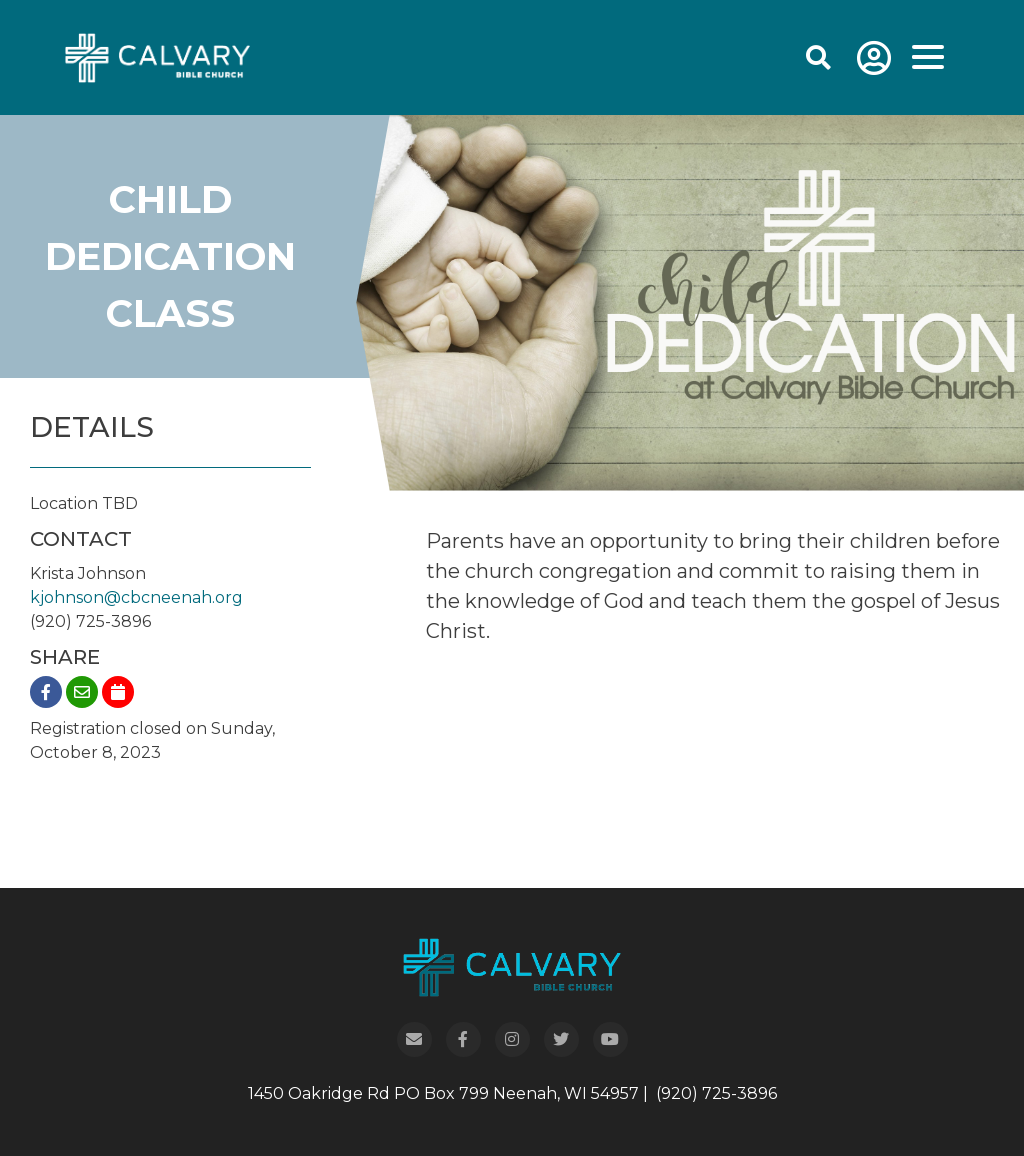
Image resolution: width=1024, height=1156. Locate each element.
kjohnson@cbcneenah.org (136, 597)
